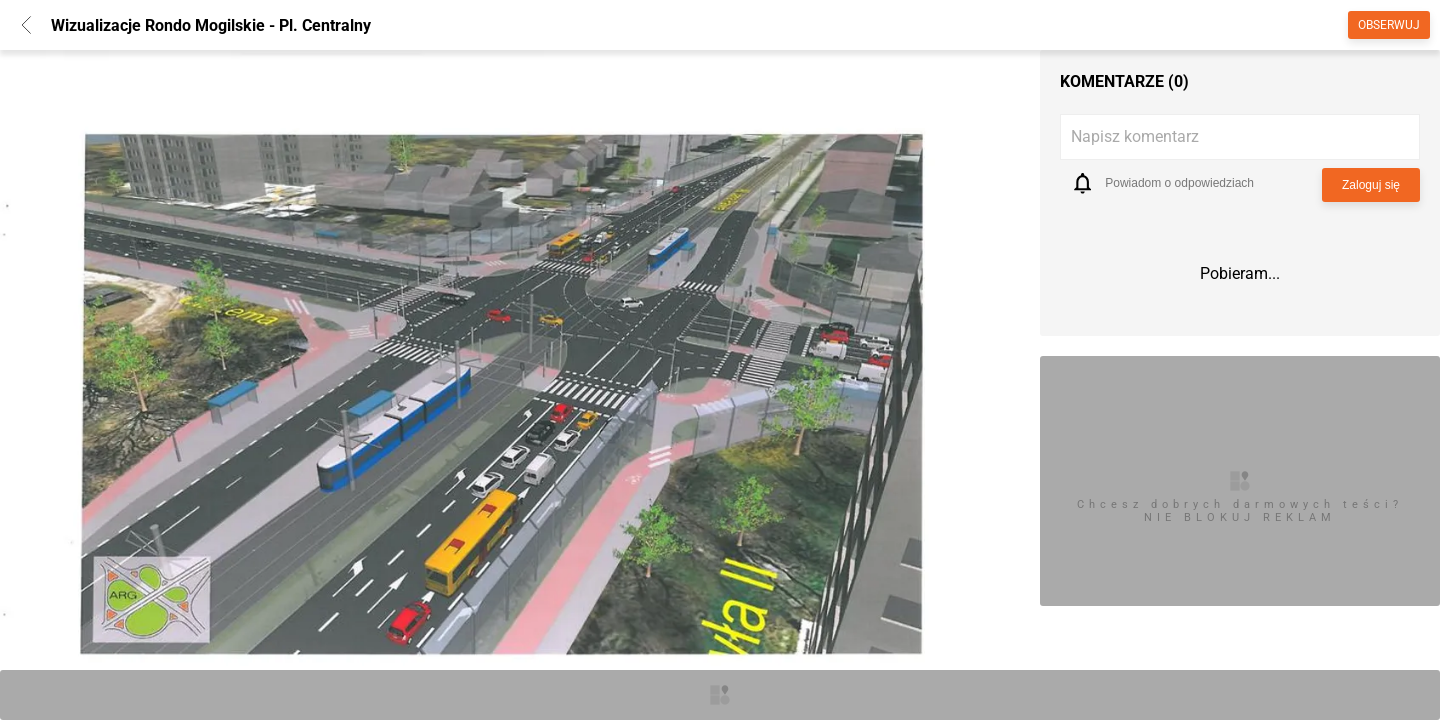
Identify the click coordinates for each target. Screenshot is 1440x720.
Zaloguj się (1371, 185)
